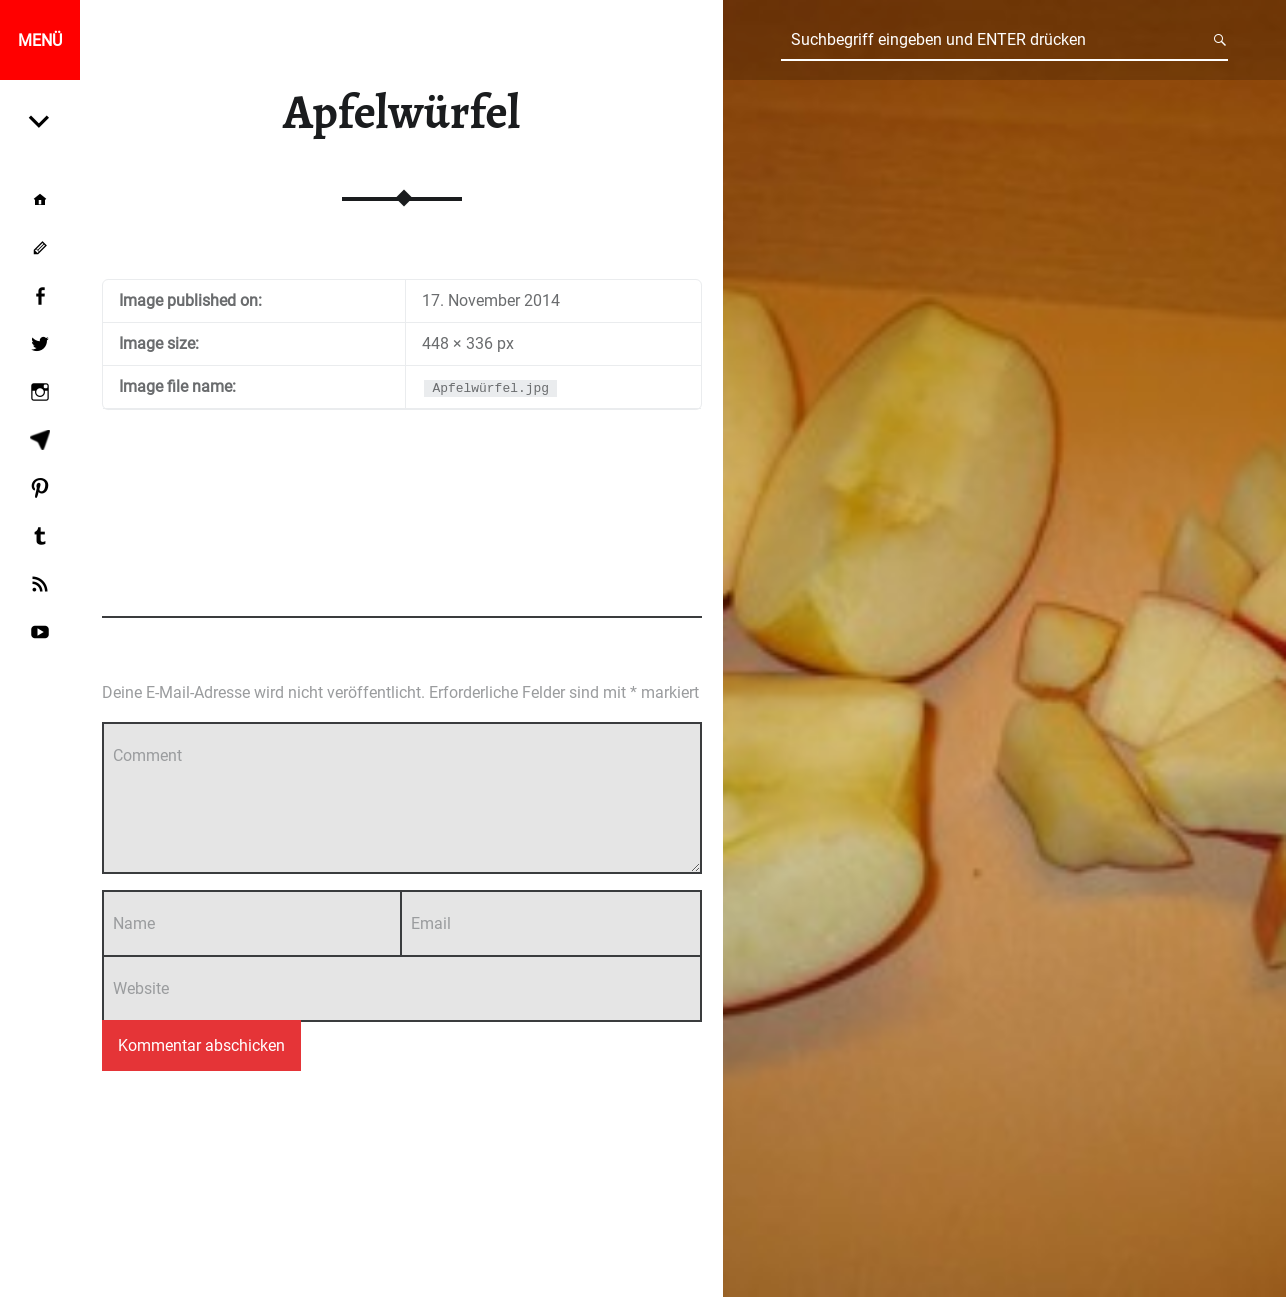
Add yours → (663, 580)
